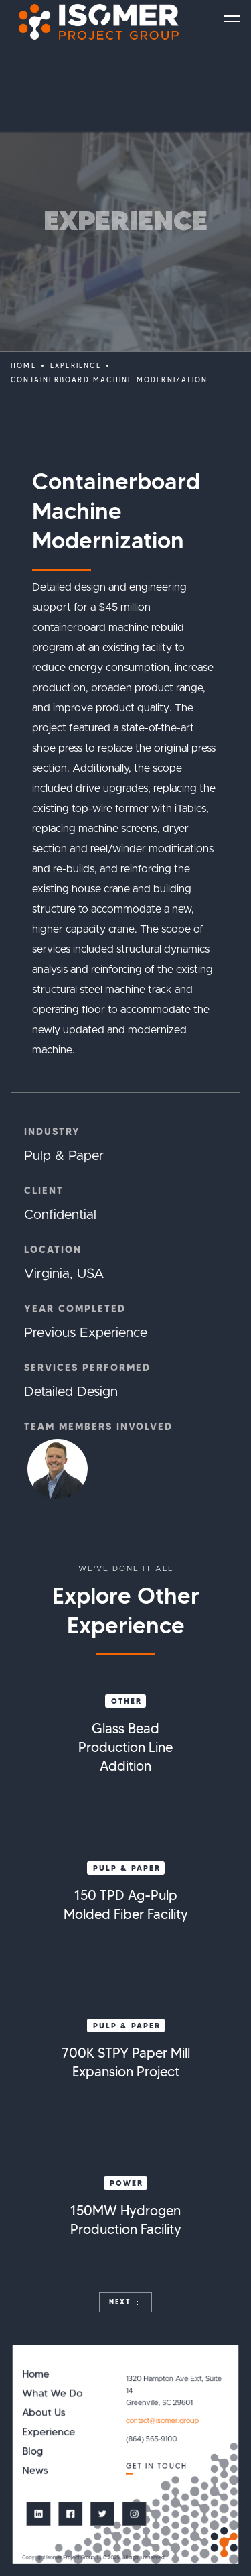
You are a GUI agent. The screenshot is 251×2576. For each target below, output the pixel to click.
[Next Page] (125, 2302)
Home (23, 365)
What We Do (52, 2393)
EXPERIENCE (75, 365)
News (35, 2470)
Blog (32, 2451)
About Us (44, 2412)
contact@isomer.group (162, 2420)
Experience (48, 2432)
